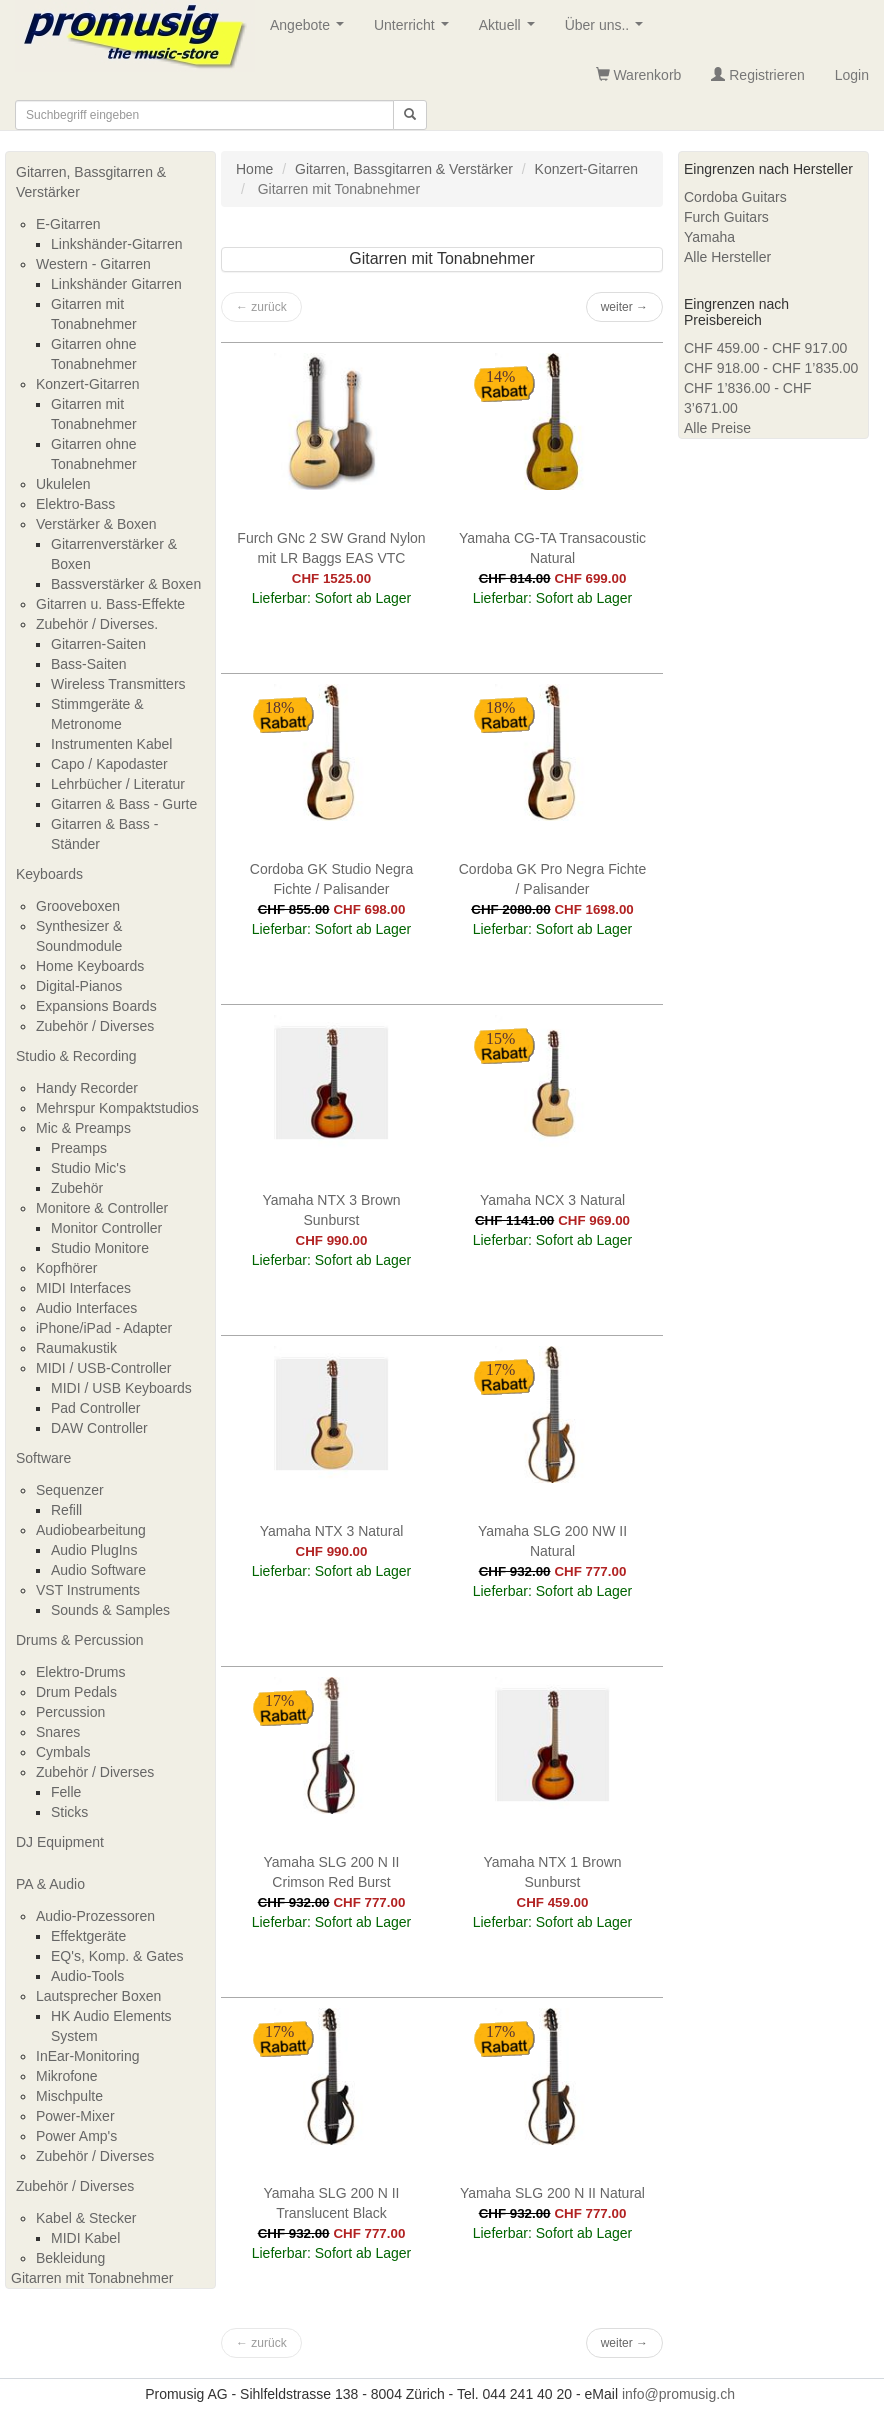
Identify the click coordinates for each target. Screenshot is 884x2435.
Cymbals (63, 1752)
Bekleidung (70, 2258)
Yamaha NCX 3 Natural (552, 1200)
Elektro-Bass (75, 504)
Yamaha (709, 237)
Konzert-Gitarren (87, 384)
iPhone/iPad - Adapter (104, 1328)
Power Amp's (76, 2136)
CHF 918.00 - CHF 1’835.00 (771, 368)
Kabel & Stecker (86, 2218)
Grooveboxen (78, 906)
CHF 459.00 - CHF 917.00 (765, 348)
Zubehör (77, 1188)
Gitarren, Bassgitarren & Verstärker (91, 182)
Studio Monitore (100, 1248)
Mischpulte (69, 2096)
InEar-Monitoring (88, 2056)
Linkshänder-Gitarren (117, 244)
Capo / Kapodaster (109, 764)
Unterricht (415, 30)
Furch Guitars (726, 217)
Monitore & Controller (102, 1208)
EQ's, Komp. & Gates (117, 1956)
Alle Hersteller (727, 257)
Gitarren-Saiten (98, 644)
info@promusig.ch (678, 2394)
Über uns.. (608, 30)
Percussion (70, 1712)
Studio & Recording (76, 1056)
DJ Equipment (60, 1842)
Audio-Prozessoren (95, 1916)
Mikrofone (66, 2076)
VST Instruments (88, 1590)
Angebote (311, 30)
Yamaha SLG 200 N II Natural (552, 2193)
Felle (66, 1792)
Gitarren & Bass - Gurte (124, 804)
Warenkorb (639, 75)
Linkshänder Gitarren (116, 284)
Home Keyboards (90, 966)
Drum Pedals (76, 1692)
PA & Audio (50, 1884)
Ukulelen (63, 484)
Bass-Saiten (88, 664)
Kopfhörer (66, 1268)
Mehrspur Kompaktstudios (117, 1108)
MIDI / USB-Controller (103, 1368)
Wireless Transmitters (118, 684)
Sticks (69, 1812)
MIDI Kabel (85, 2238)
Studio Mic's (88, 1168)
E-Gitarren (68, 224)
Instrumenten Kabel (111, 744)
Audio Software (98, 1570)
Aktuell (511, 30)
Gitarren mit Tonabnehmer (92, 2278)
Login (852, 75)
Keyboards (49, 874)
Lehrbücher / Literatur (118, 784)
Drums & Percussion (80, 1640)
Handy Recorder (87, 1088)
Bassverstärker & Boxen (126, 584)
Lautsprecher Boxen (98, 1996)
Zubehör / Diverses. (97, 624)
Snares (58, 1732)
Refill (66, 1510)
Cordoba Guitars (735, 197)
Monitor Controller (106, 1228)
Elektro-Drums (80, 1672)
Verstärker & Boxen (96, 524)
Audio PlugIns (94, 1550)
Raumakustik (76, 1348)
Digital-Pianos (79, 986)
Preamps (79, 1148)
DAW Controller (99, 1428)
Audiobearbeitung (91, 1530)
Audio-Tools (87, 1976)
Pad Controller (96, 1408)
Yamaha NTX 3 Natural (332, 1531)
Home (254, 169)
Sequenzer (70, 1490)
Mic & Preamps (83, 1128)
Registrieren (757, 75)
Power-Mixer (75, 2116)
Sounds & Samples (110, 1610)
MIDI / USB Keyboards (121, 1388)
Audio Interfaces (86, 1308)
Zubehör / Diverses (95, 1026)
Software (43, 1458)
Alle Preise (717, 428)
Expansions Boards (96, 1006)
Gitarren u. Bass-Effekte (110, 604)
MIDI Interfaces (83, 1288)
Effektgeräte (88, 1936)
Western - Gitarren (93, 264)
